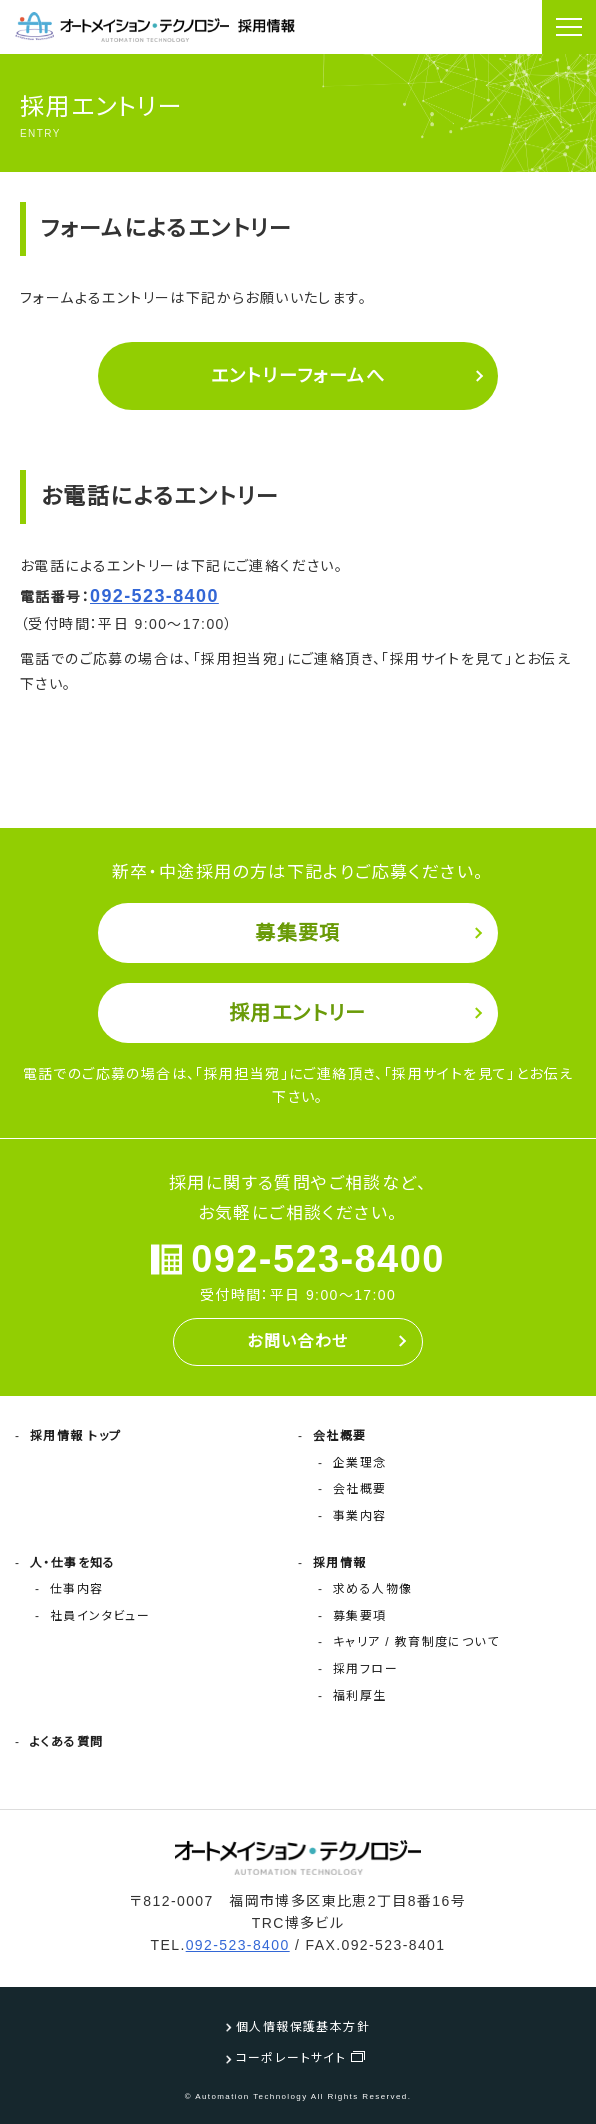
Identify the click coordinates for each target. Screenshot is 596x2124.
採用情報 (340, 1563)
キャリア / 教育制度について (416, 1642)
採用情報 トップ (76, 1436)
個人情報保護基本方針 (303, 2027)
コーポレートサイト (291, 2058)
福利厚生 (360, 1696)
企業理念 (360, 1463)
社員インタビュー (100, 1616)
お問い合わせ (297, 1341)
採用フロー (365, 1669)
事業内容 (360, 1516)
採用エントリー (298, 1013)
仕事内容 (77, 1589)
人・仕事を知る (73, 1563)
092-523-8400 (154, 596)
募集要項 (298, 933)
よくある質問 (66, 1742)
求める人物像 (372, 1589)
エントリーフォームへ (298, 376)
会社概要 (340, 1436)
